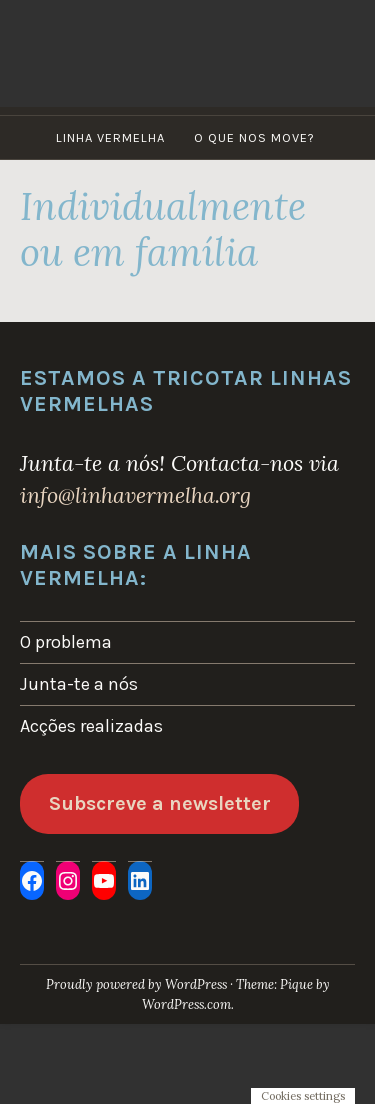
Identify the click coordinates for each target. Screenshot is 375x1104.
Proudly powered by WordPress (136, 984)
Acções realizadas (91, 726)
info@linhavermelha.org (135, 495)
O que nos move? (254, 137)
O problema (66, 642)
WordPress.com (186, 1004)
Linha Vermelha (110, 137)
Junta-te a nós (79, 684)
